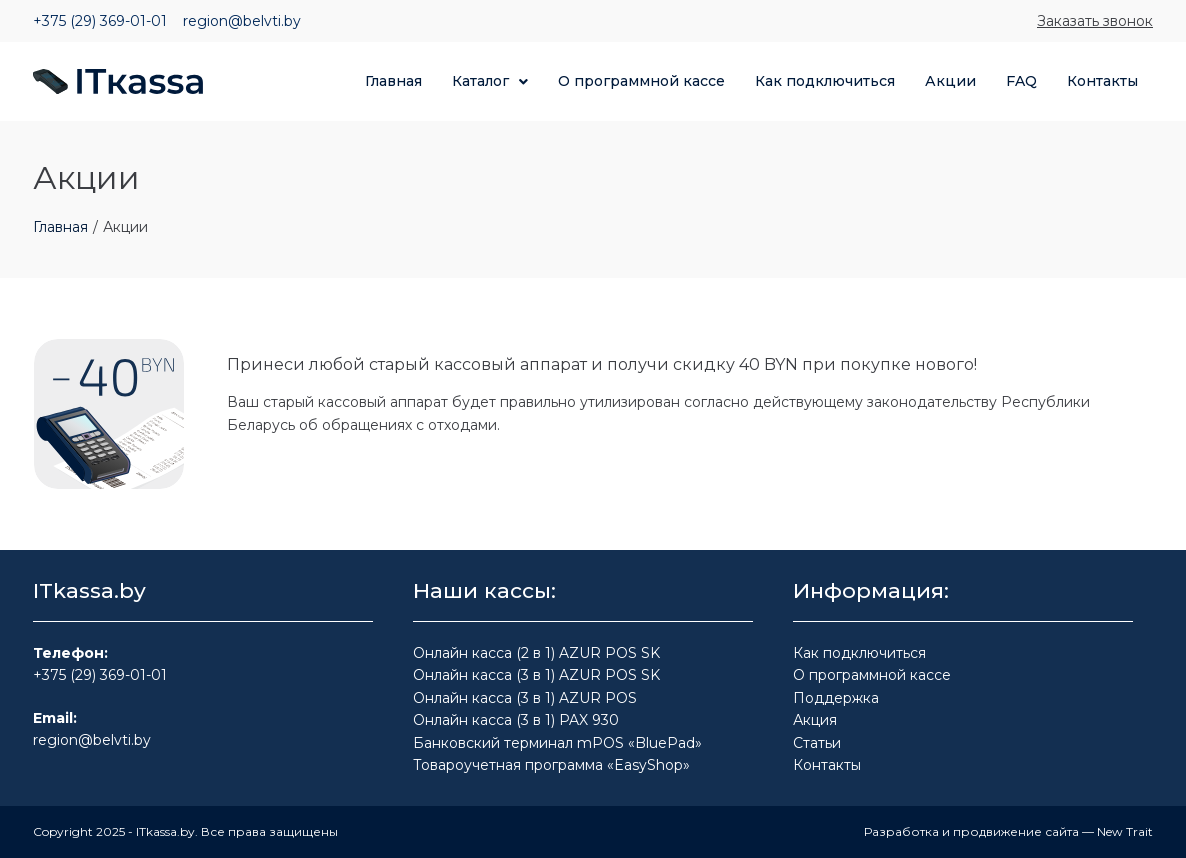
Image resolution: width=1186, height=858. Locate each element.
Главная (60, 227)
